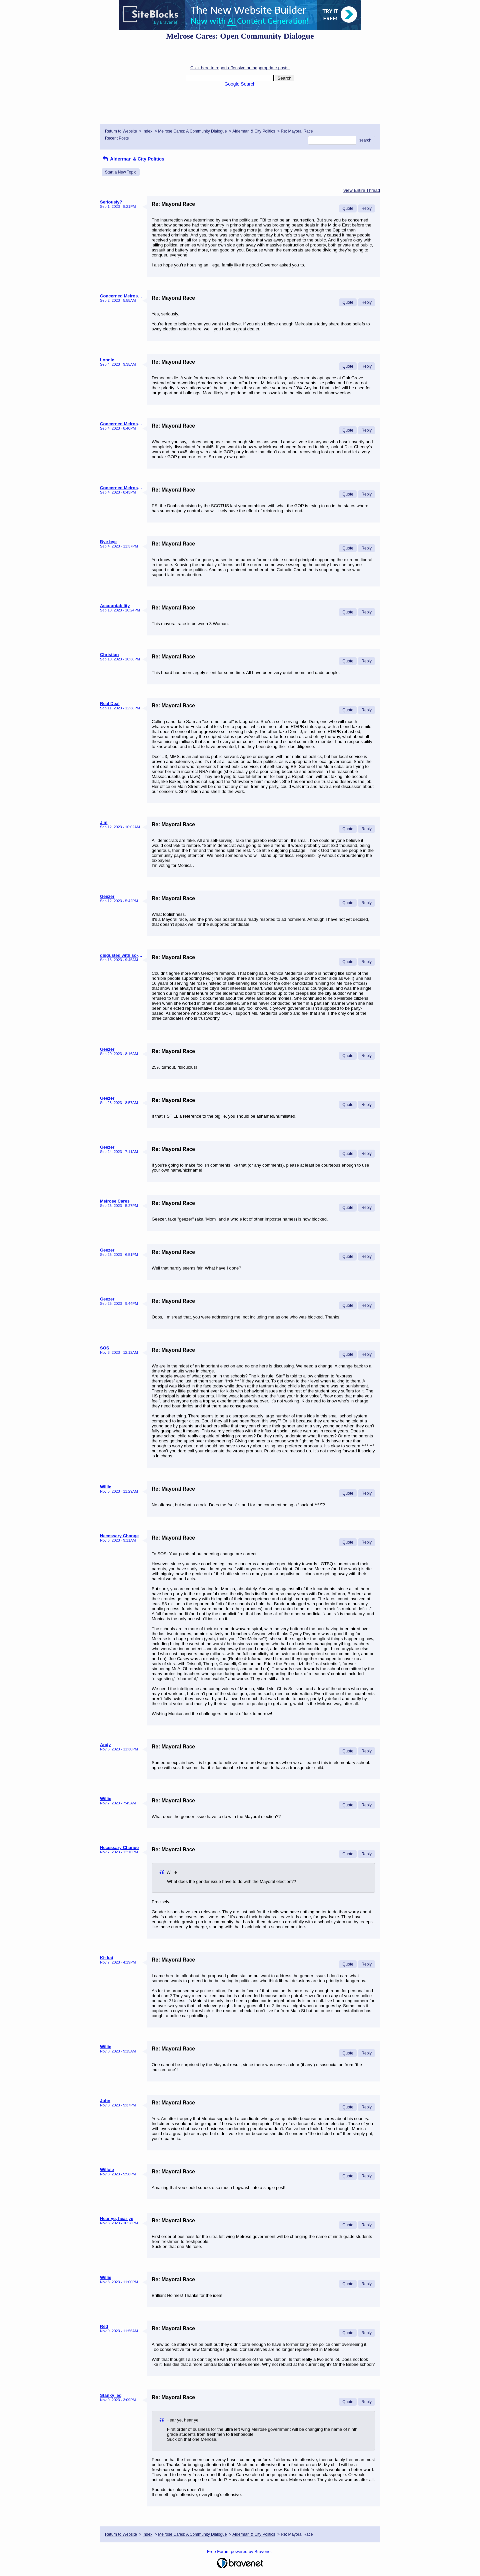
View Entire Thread (361, 190)
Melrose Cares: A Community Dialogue (192, 131)
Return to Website (121, 131)
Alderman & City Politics (253, 131)
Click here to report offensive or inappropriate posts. (240, 67)
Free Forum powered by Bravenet (240, 2551)
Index (147, 131)
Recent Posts (117, 138)
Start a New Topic (120, 172)
